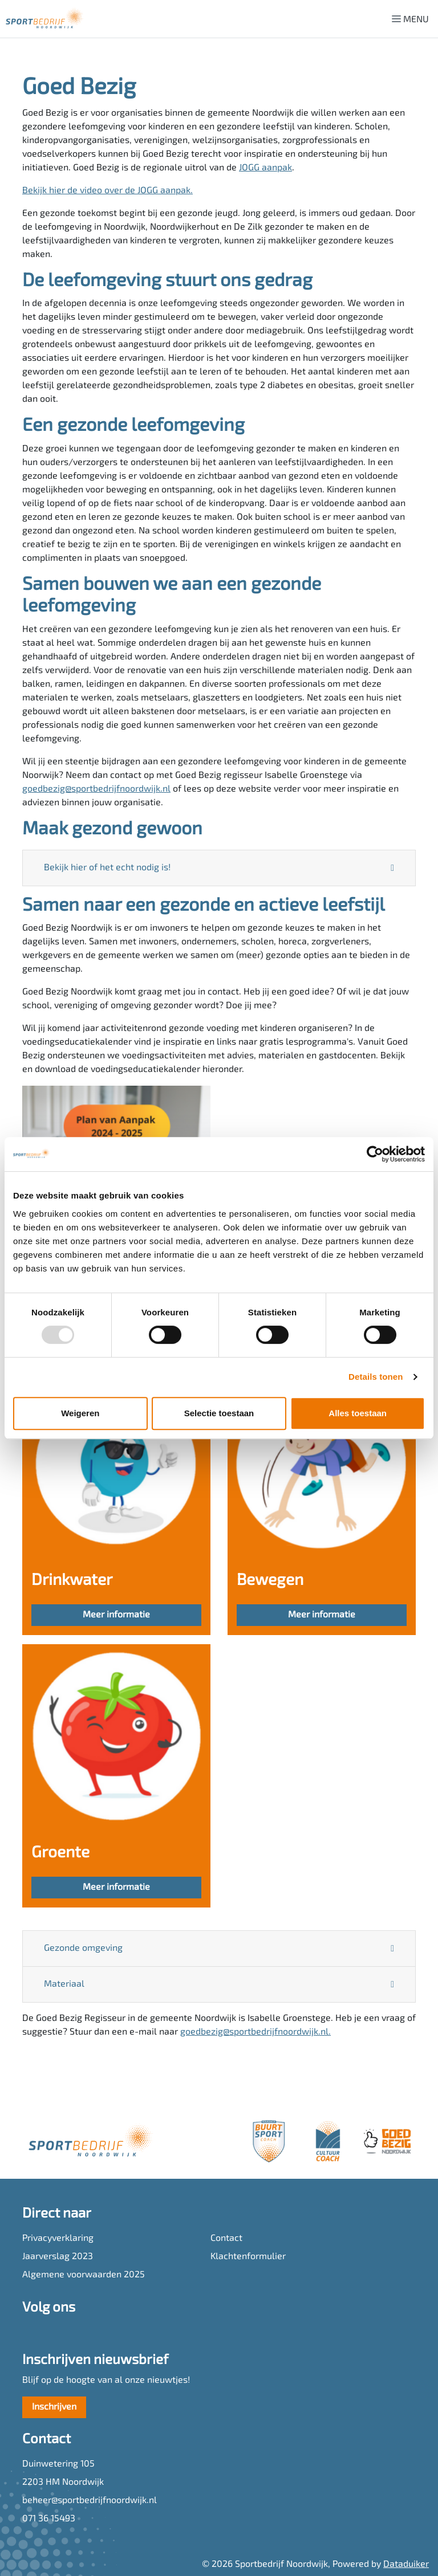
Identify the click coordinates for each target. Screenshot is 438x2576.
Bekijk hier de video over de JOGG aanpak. (107, 190)
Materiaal (64, 1984)
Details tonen (375, 1376)
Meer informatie (116, 1615)
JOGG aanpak (265, 168)
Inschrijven (54, 2407)
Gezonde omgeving (83, 1948)
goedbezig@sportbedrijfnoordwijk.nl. (255, 2032)
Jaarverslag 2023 (57, 2256)
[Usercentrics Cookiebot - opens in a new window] (375, 1154)
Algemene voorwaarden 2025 (83, 2275)
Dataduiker (406, 2564)
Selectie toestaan (219, 1413)
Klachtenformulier (248, 2256)
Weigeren (80, 1413)
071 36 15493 (48, 2519)
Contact (226, 2238)
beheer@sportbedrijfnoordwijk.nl (89, 2500)
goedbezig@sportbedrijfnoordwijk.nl (96, 789)
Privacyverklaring (58, 2238)
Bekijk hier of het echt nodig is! (107, 868)
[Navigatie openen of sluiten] (412, 18)
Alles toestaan (357, 1413)
